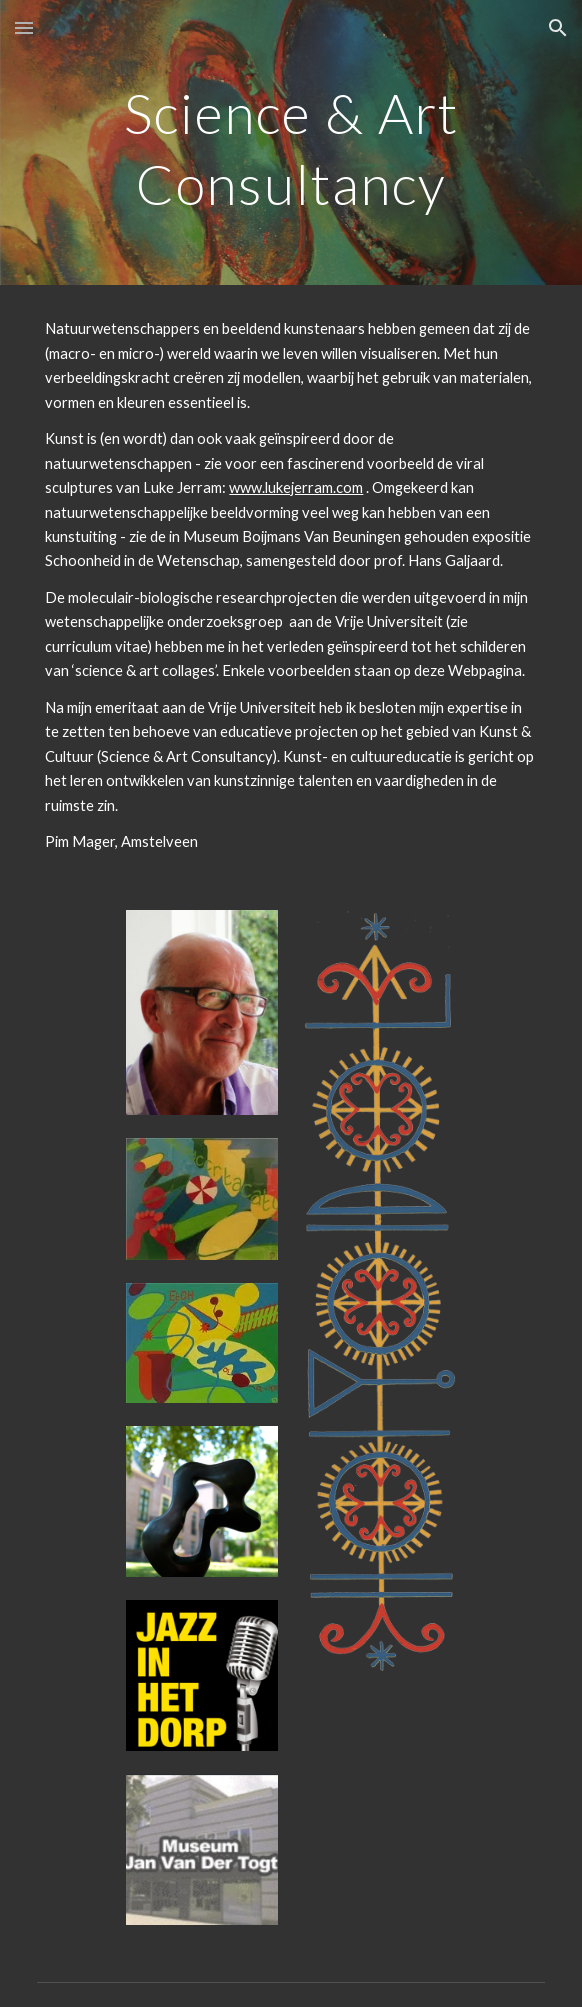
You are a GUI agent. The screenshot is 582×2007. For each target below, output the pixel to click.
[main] (290, 142)
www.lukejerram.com (296, 487)
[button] (24, 27)
